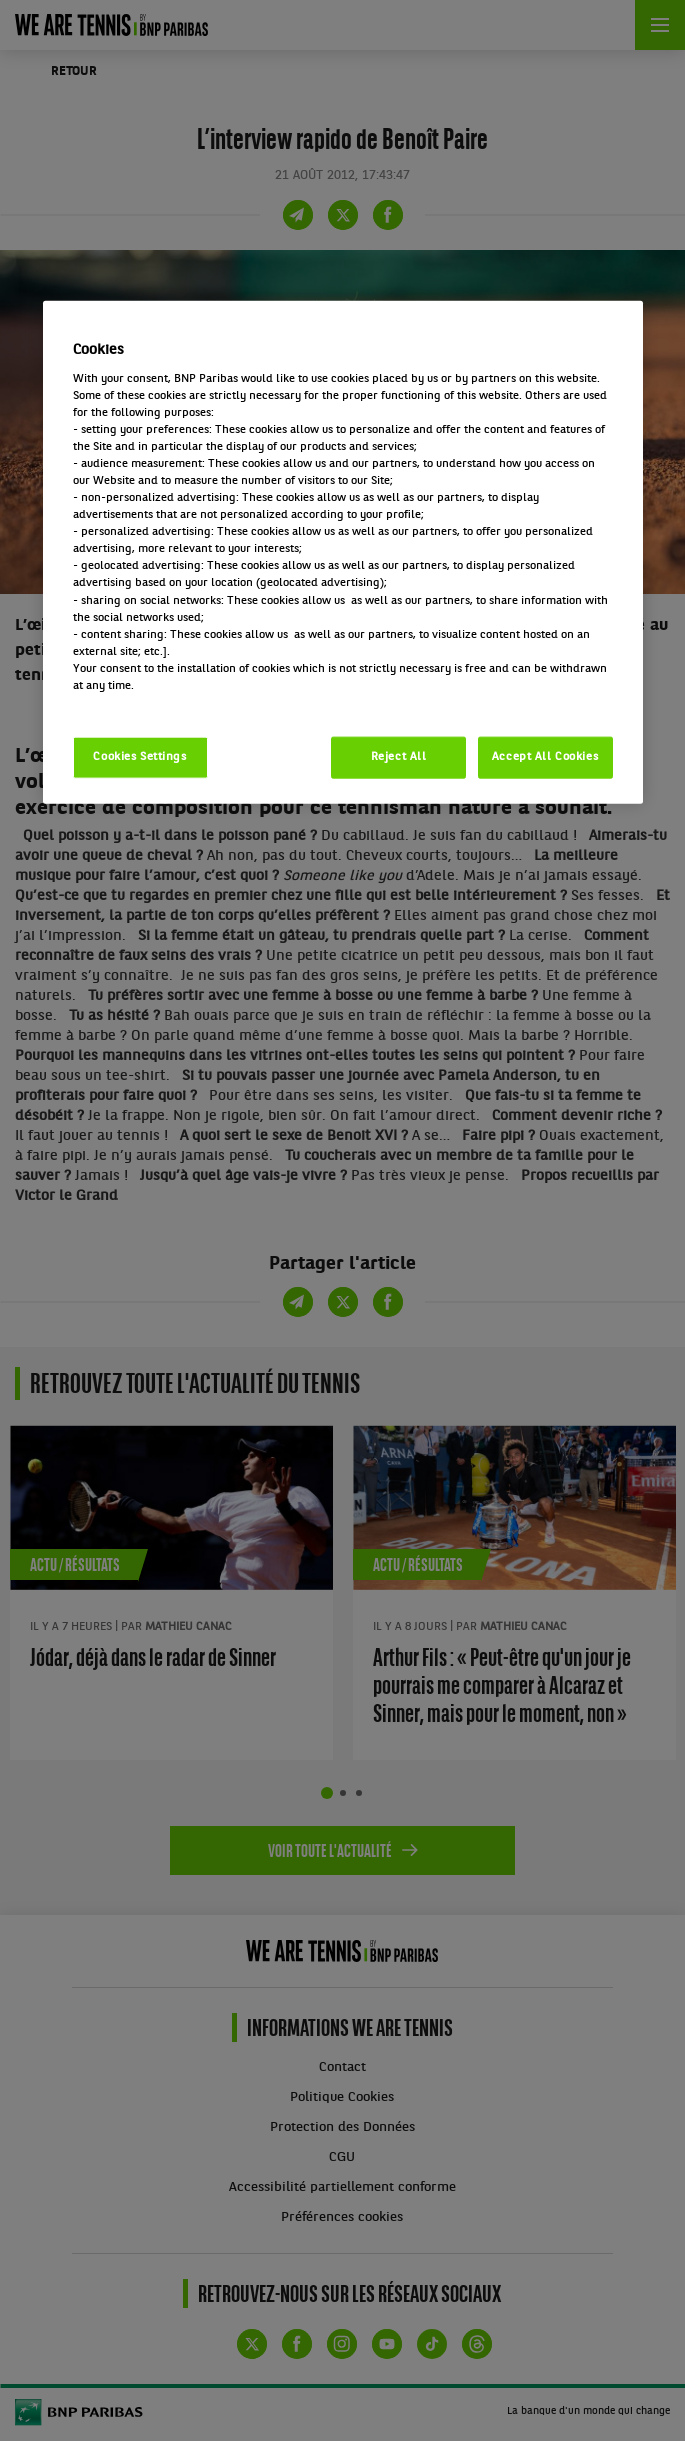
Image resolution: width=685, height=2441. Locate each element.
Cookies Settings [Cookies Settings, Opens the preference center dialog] (139, 757)
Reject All (399, 757)
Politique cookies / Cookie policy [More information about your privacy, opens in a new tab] (161, 703)
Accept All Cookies (545, 757)
